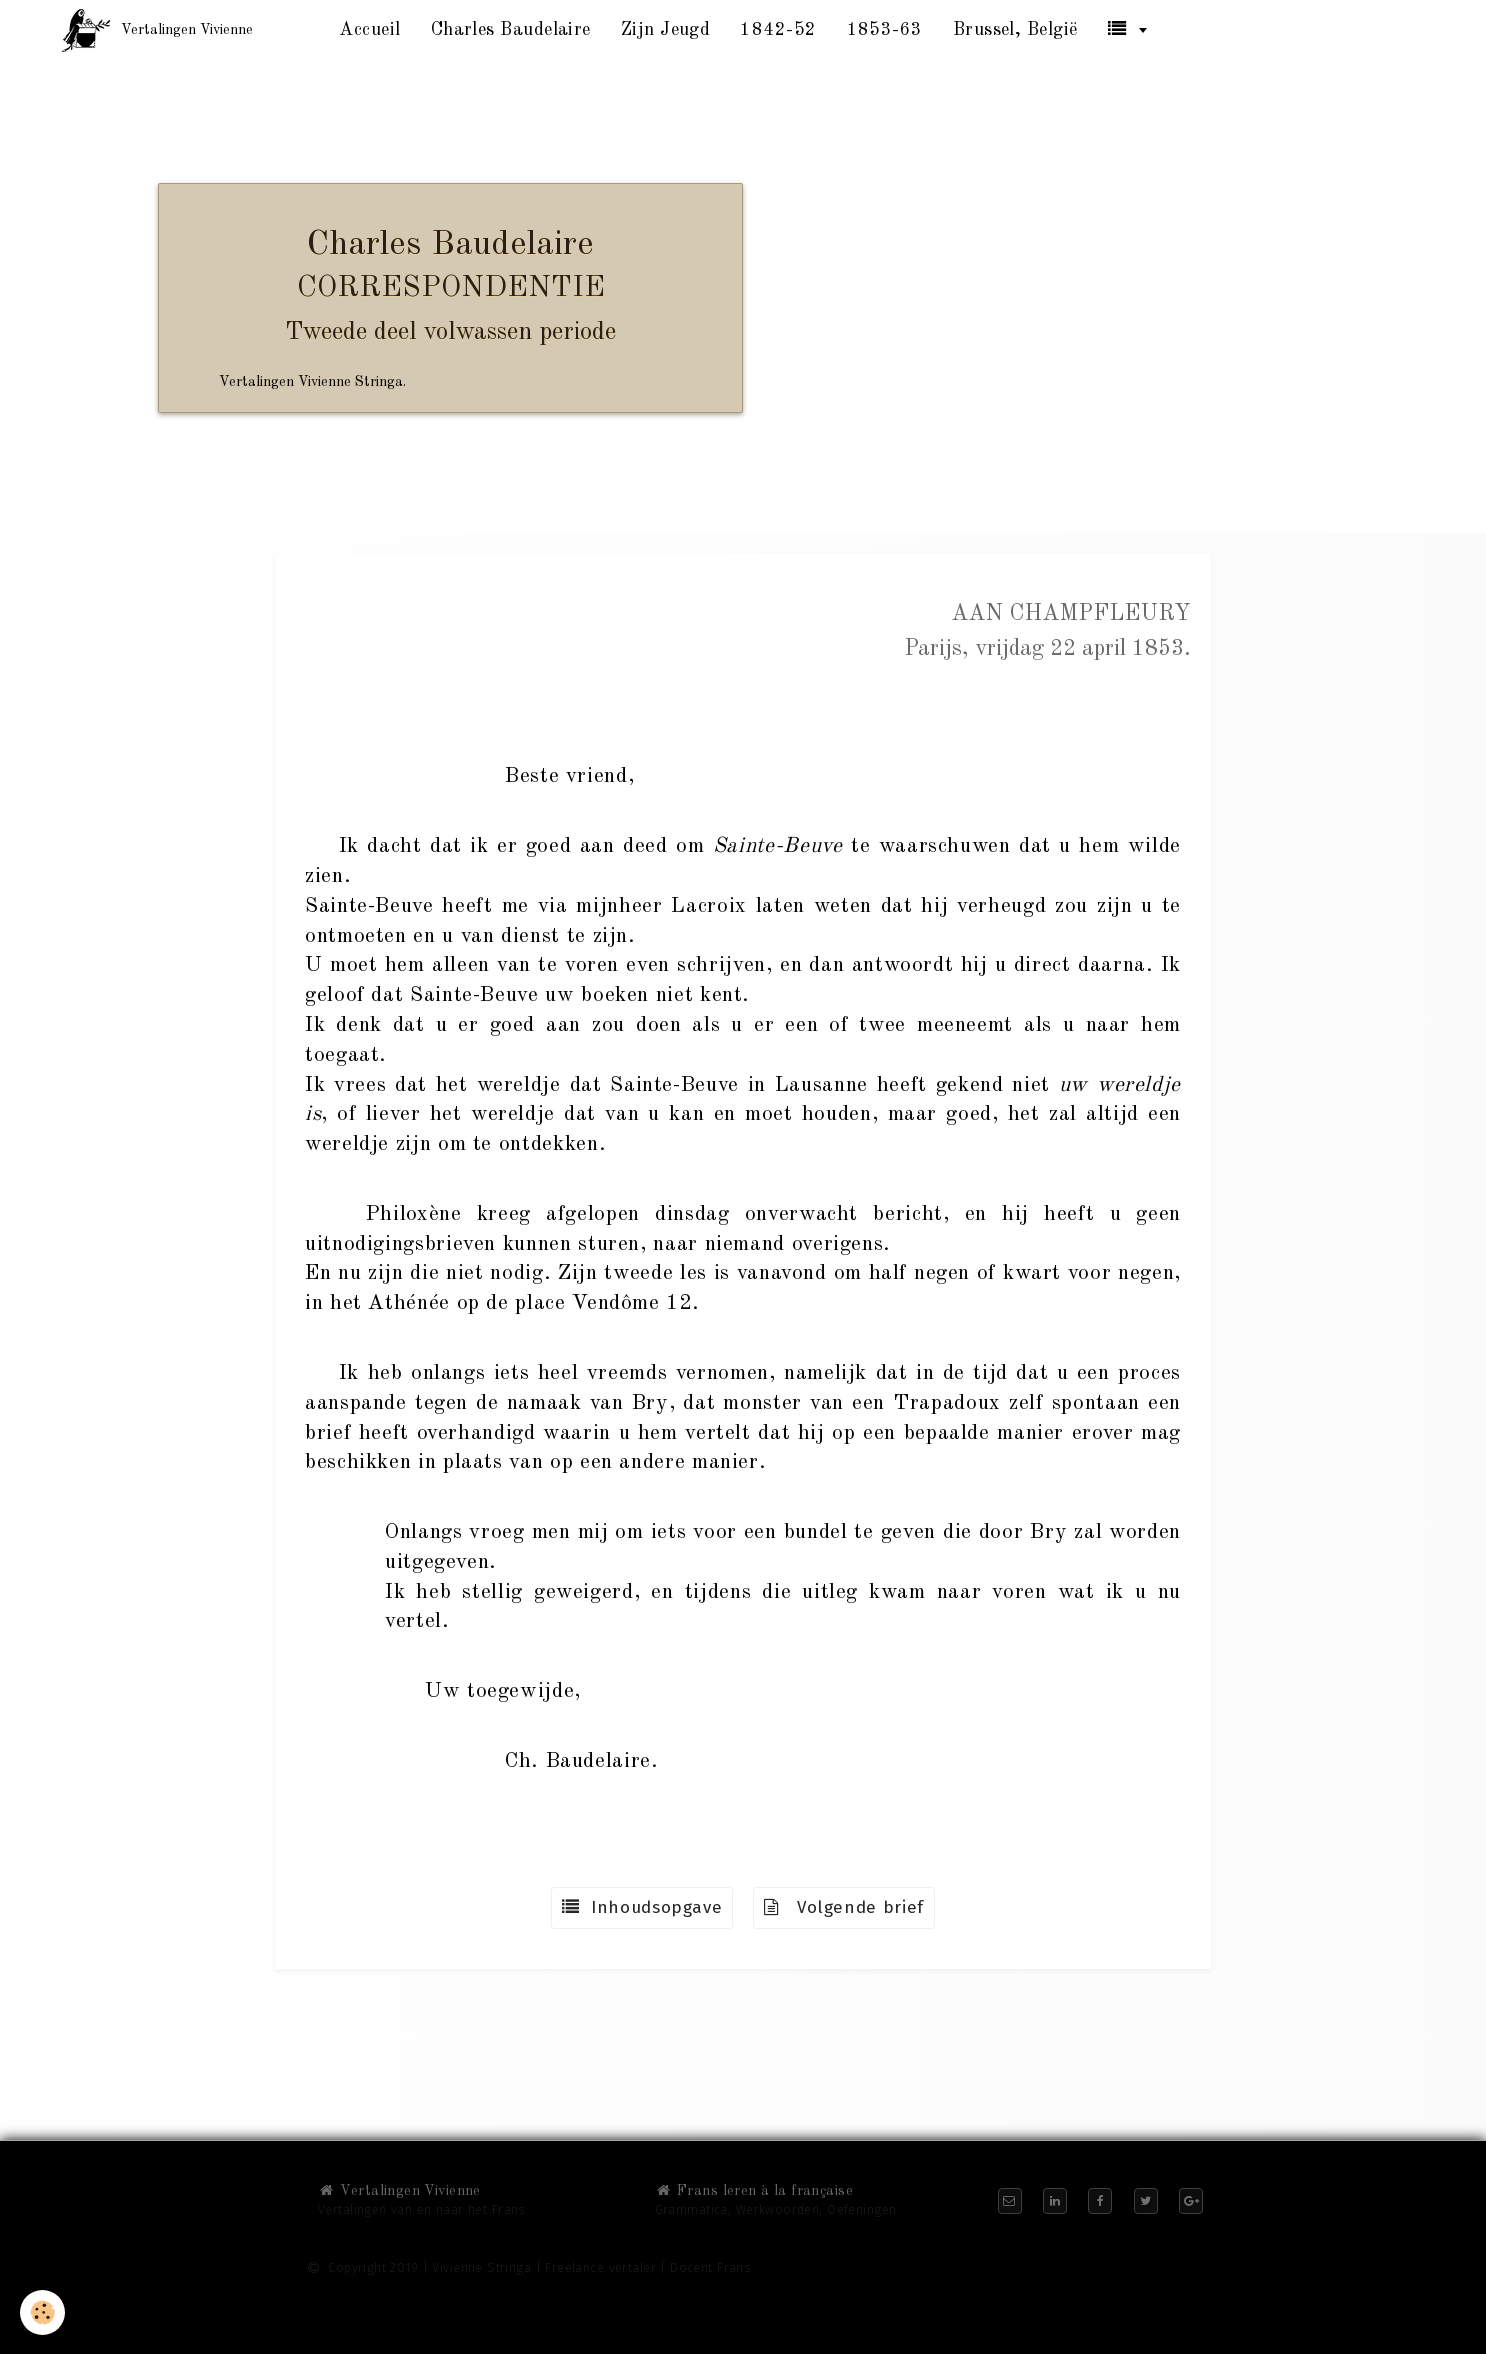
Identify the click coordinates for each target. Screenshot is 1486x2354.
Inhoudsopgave (642, 1907)
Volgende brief (844, 1907)
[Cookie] (42, 2312)
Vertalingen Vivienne (399, 2191)
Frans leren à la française (754, 2191)
